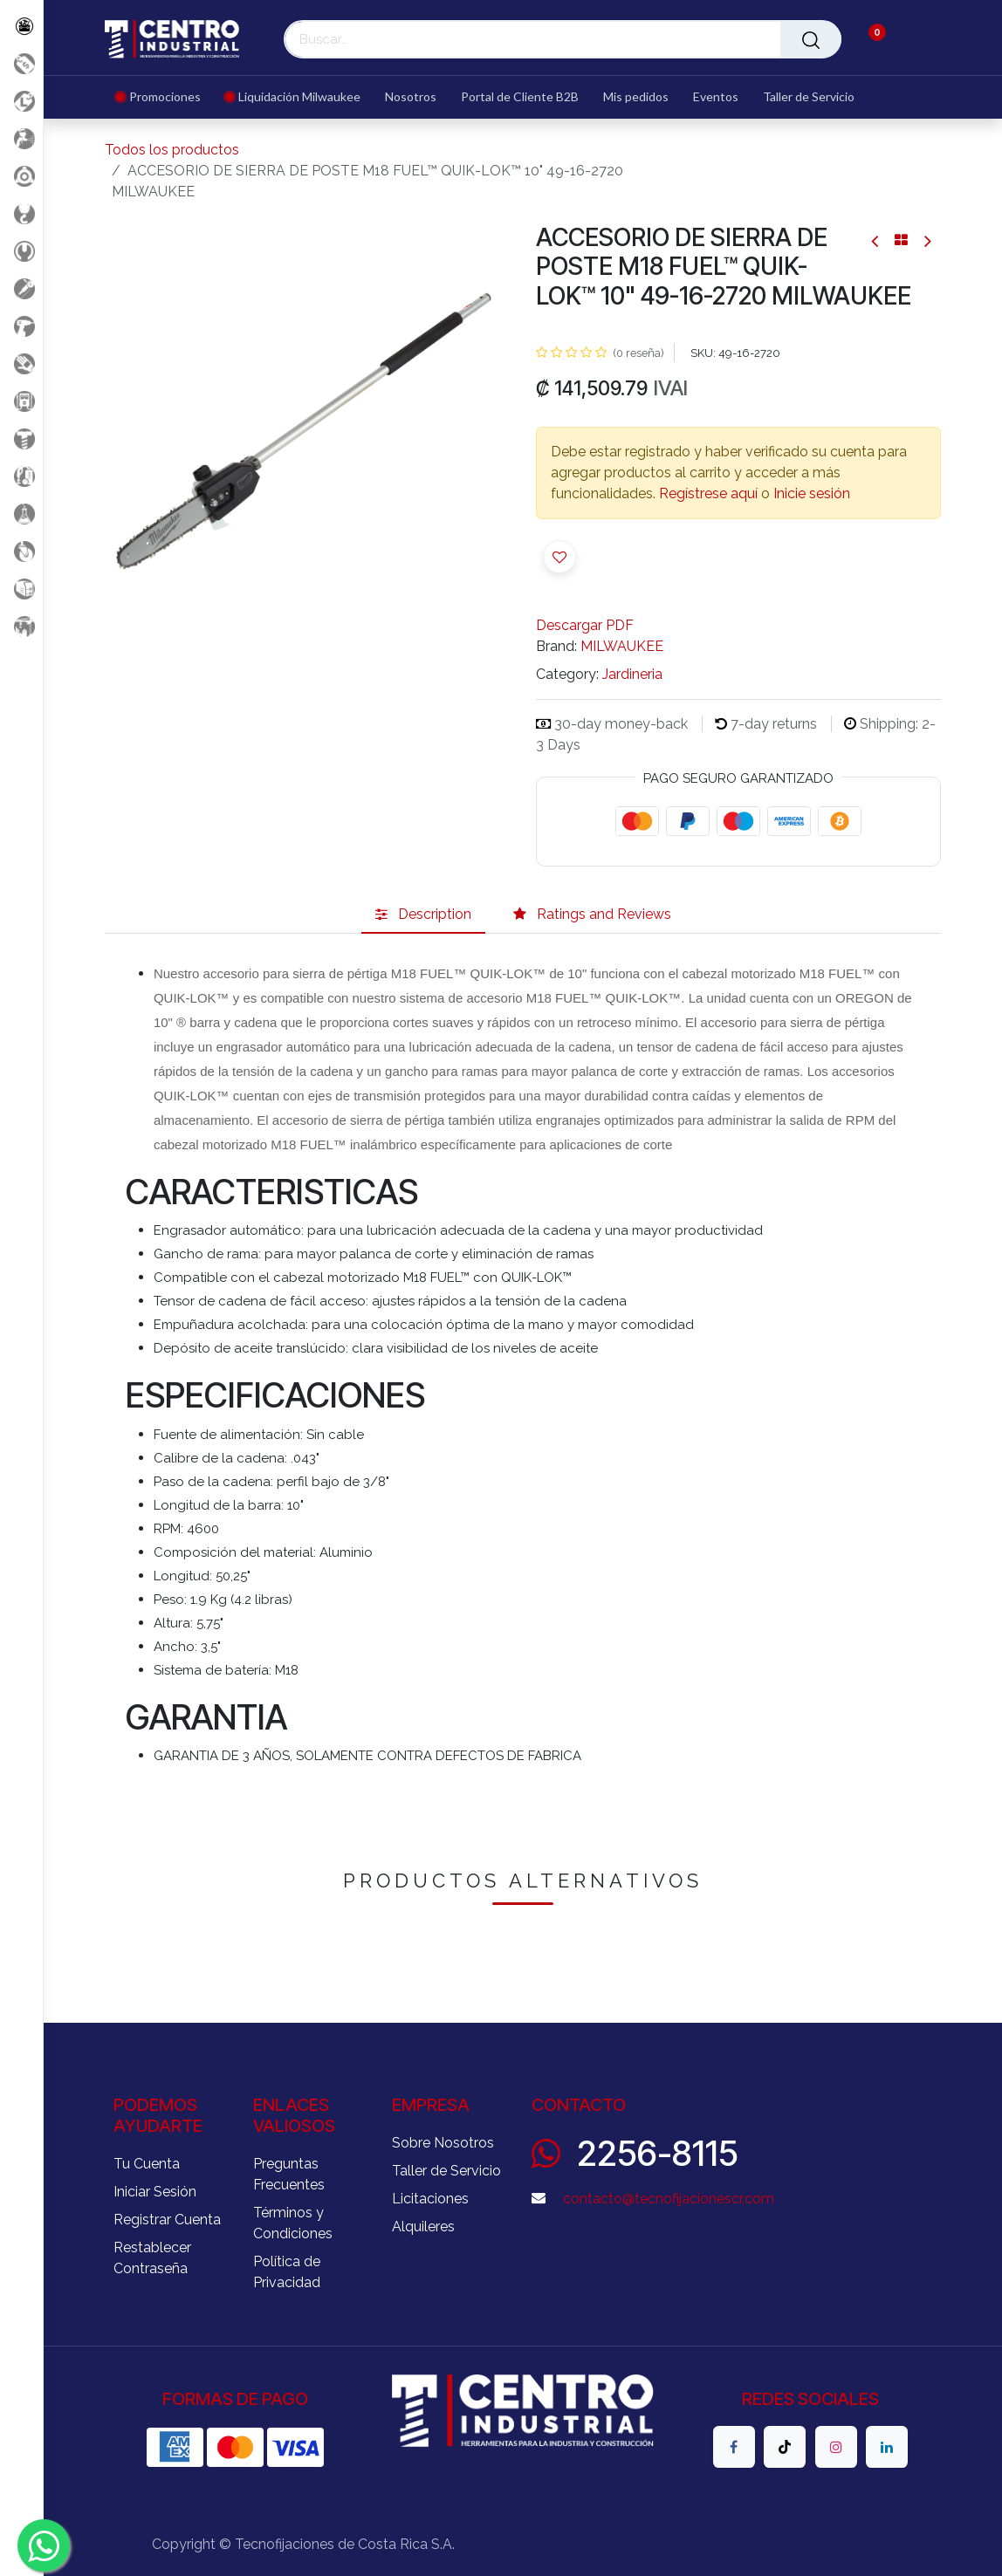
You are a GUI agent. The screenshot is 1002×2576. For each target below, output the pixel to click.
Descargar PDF (585, 625)
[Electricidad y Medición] (21, 401)
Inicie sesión (811, 493)
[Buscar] (810, 39)
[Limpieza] (21, 476)
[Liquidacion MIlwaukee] (21, 101)
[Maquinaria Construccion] (21, 626)
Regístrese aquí (708, 493)
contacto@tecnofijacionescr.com (668, 2198)
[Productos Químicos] (21, 513)
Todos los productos (172, 149)
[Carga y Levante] (21, 213)
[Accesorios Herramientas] (21, 176)
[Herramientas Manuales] (21, 251)
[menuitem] (164, 97)
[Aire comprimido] (21, 138)
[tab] (423, 914)
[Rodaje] (21, 551)
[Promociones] (21, 63)
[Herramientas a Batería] (21, 326)
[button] (559, 556)
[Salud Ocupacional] (21, 363)
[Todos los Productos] (21, 26)
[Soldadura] (21, 588)
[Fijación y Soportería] (21, 438)
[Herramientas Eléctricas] (21, 288)
